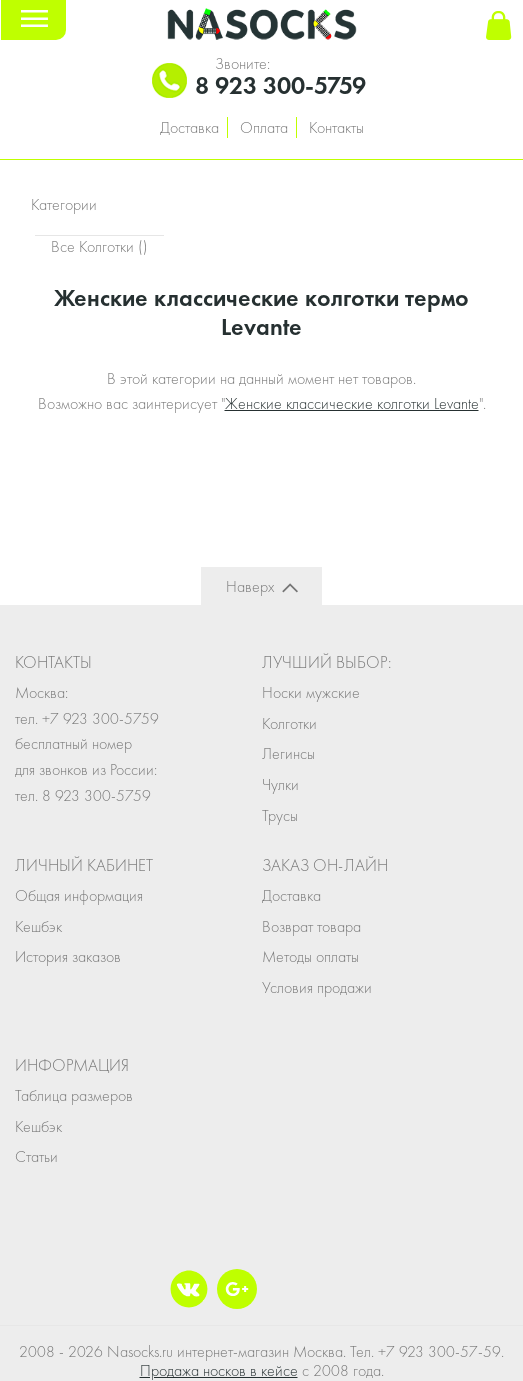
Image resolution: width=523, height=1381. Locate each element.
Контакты (336, 127)
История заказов (68, 956)
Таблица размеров (74, 1095)
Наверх (250, 586)
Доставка (189, 127)
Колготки (289, 723)
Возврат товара (311, 926)
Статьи (36, 1156)
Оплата (264, 127)
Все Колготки (99, 246)
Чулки (280, 784)
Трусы (280, 815)
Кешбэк (38, 926)
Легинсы (288, 753)
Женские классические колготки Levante (352, 403)
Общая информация (79, 895)
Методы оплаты (310, 956)
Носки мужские (311, 692)
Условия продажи (317, 987)
